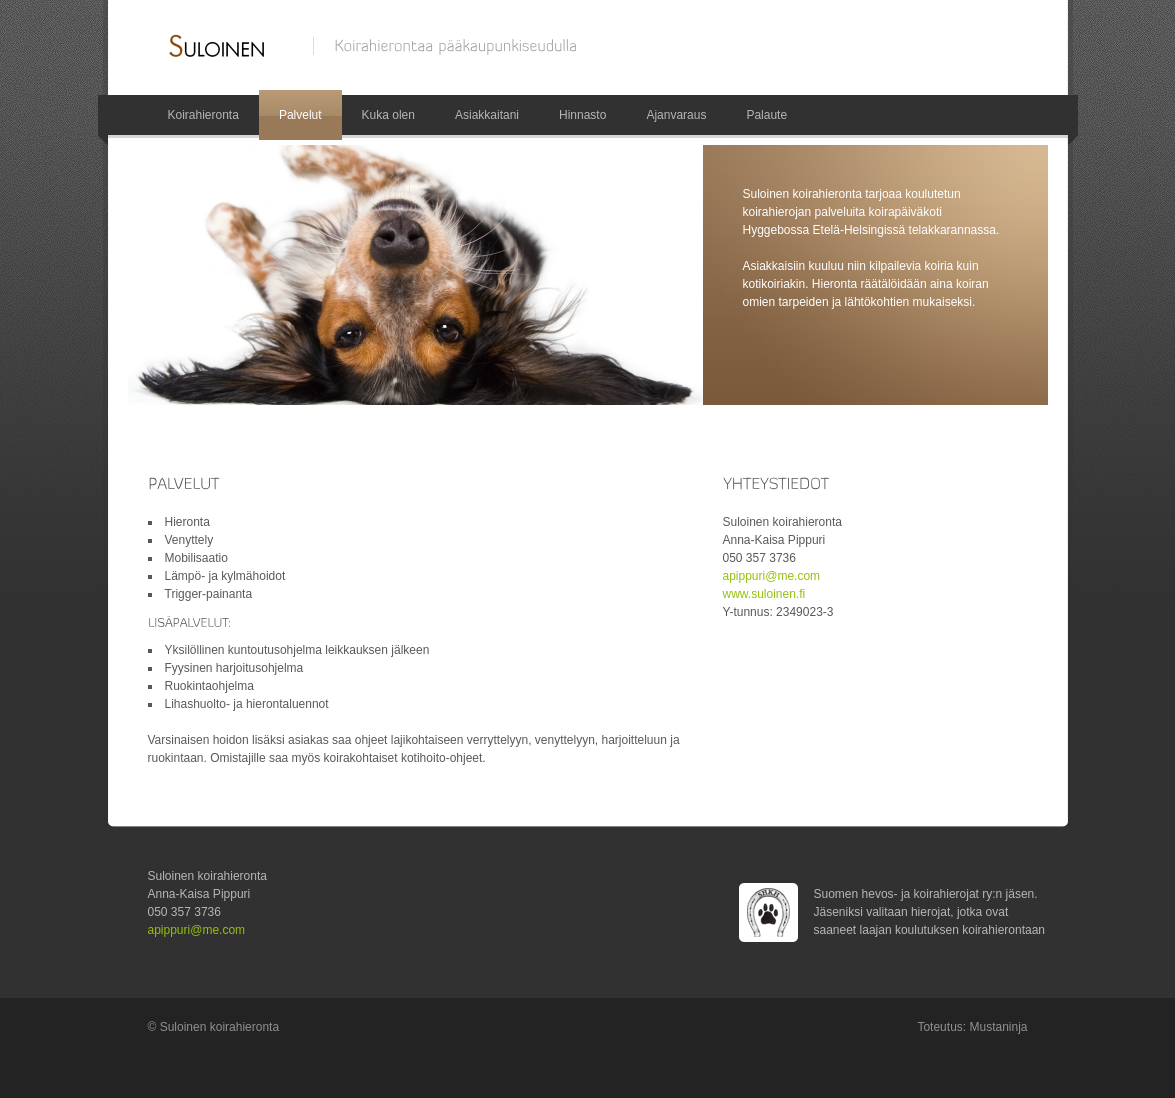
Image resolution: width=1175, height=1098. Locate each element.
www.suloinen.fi (764, 594)
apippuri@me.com (772, 576)
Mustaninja (998, 1027)
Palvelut (300, 115)
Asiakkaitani (487, 115)
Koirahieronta (203, 115)
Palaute (766, 115)
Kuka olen (388, 115)
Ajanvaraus (676, 115)
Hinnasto (582, 115)
